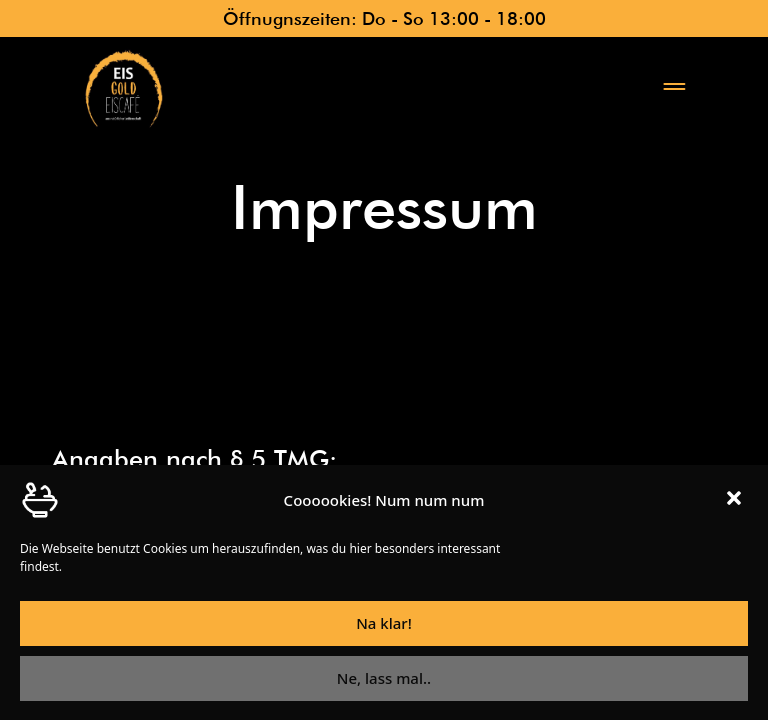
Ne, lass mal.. (384, 685)
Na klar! (384, 630)
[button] (736, 506)
